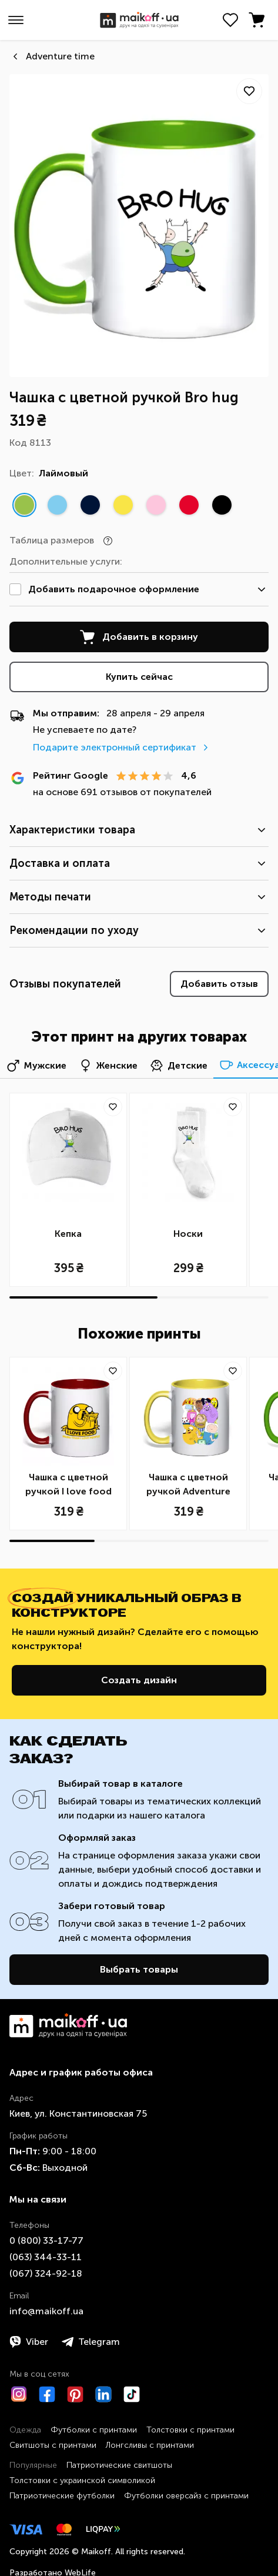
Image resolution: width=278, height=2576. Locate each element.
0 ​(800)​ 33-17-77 (46, 2240)
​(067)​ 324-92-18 (45, 2273)
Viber (28, 2342)
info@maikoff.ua (46, 2311)
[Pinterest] (75, 2394)
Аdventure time (60, 56)
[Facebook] (47, 2394)
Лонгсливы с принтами (150, 2445)
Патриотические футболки (62, 2496)
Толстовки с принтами (190, 2430)
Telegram (91, 2342)
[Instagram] (18, 2394)
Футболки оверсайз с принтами (186, 2496)
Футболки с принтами (94, 2430)
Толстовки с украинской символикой (82, 2480)
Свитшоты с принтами (52, 2445)
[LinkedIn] (103, 2394)
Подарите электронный (122, 747)
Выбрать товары (139, 1969)
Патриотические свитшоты (119, 2465)
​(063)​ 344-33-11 (45, 2257)
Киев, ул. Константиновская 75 (78, 2113)
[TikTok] (131, 2394)
